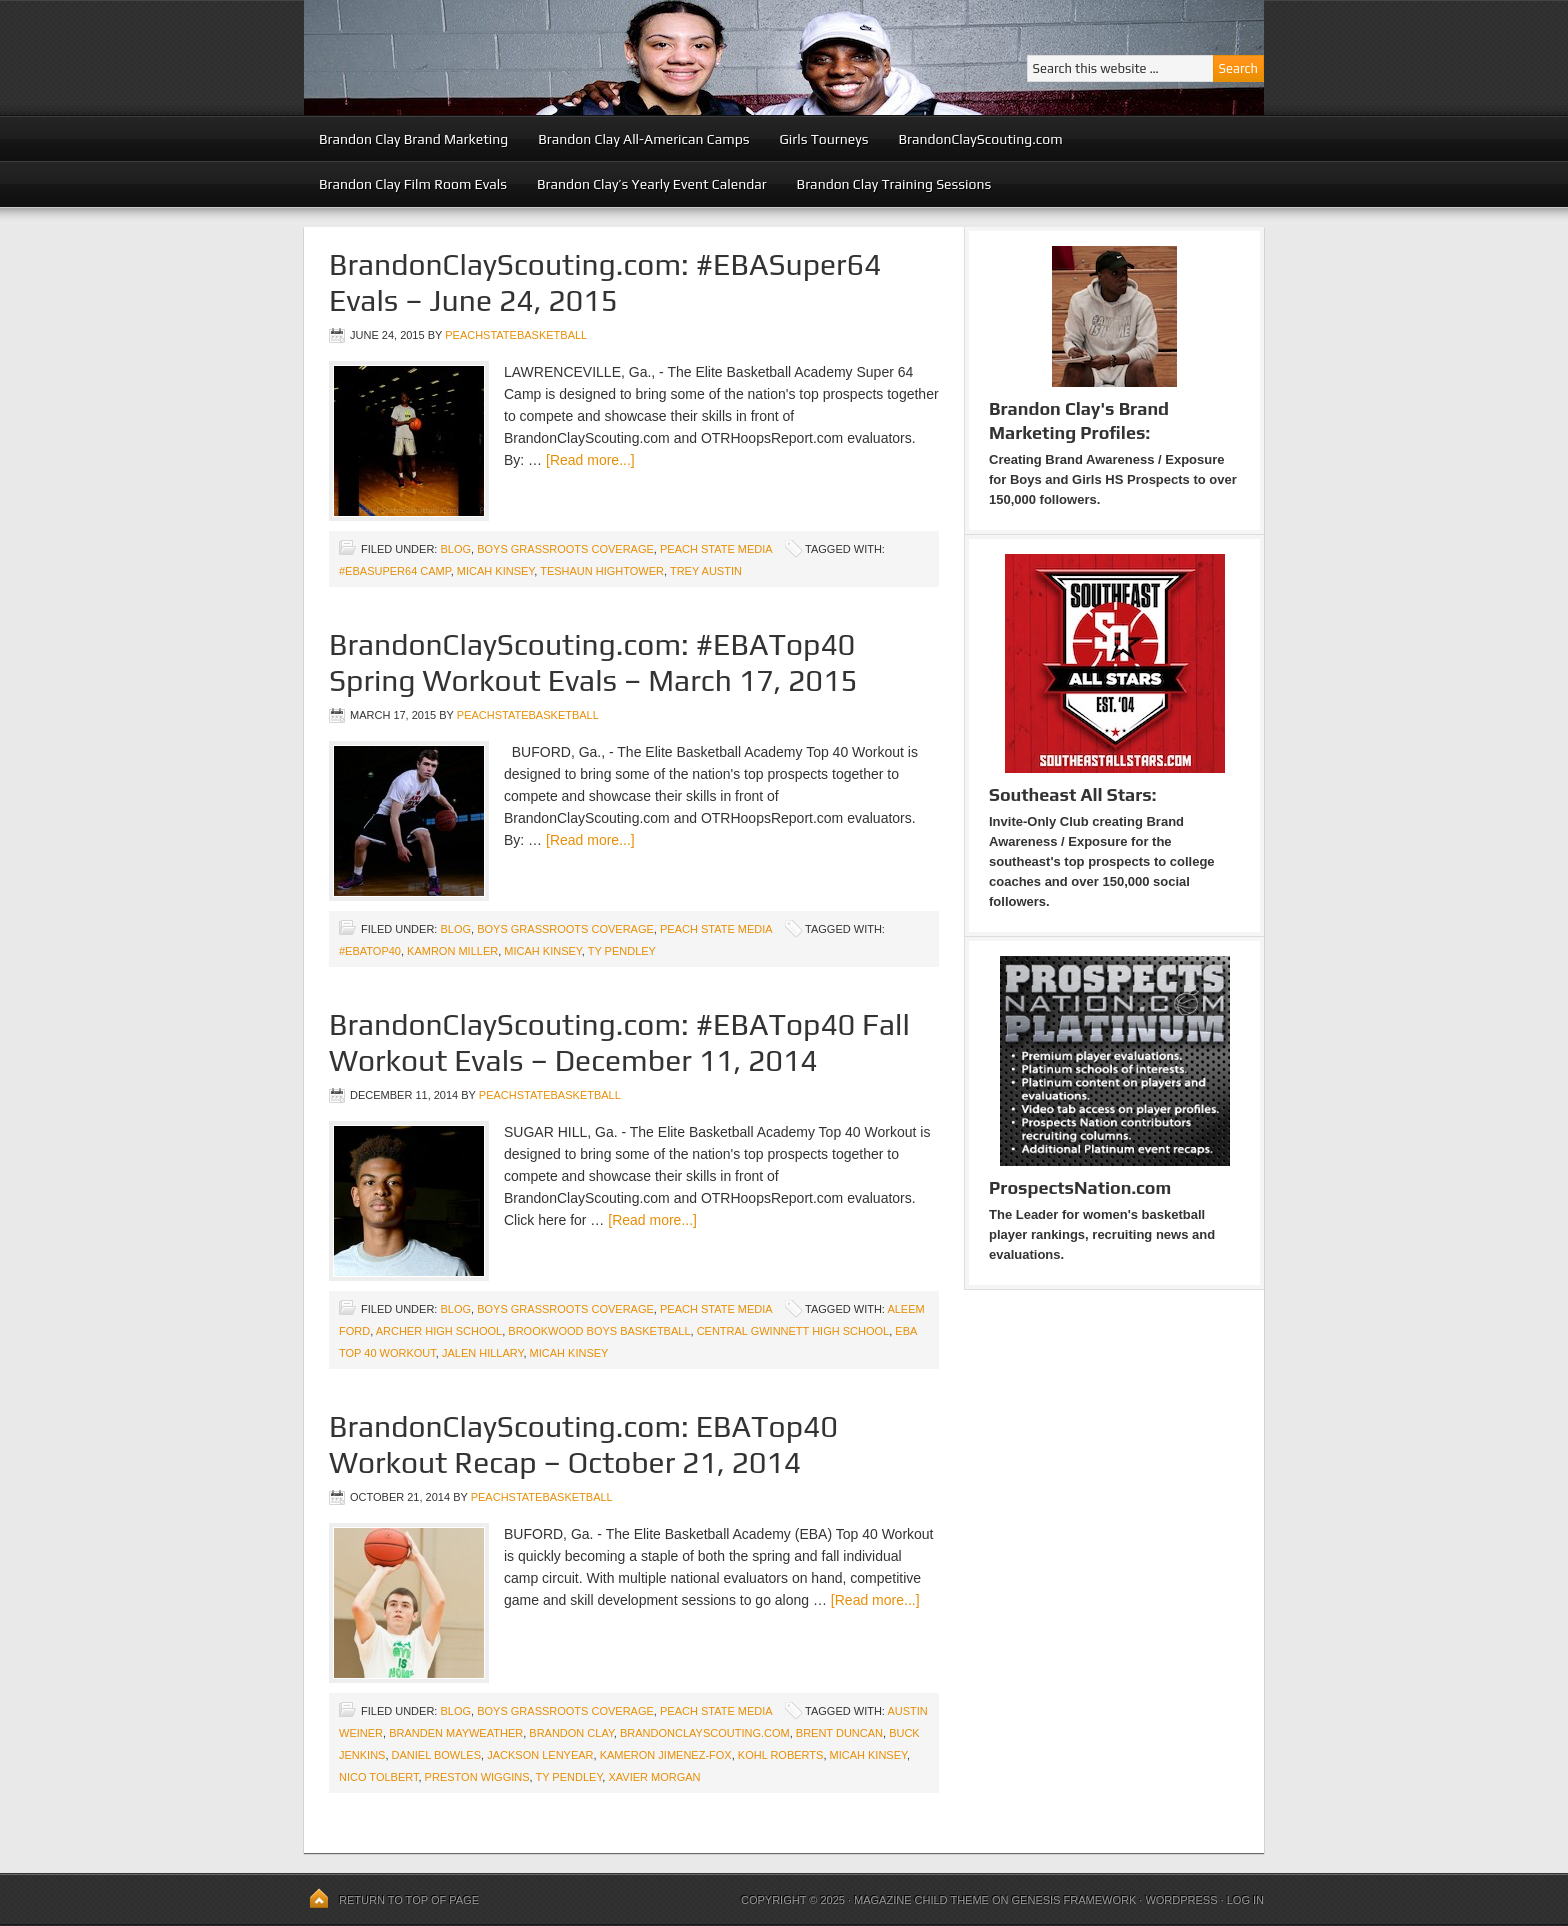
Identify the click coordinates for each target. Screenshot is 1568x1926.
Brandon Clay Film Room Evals (413, 184)
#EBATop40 (370, 951)
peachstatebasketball (516, 335)
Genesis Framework (1074, 1900)
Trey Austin (706, 571)
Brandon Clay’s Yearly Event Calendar (652, 184)
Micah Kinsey (495, 571)
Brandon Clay (571, 1733)
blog (455, 549)
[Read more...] (590, 460)
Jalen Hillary (483, 1353)
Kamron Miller (452, 951)
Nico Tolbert (378, 1777)
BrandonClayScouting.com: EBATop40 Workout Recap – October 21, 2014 (583, 1444)
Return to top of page (409, 1900)
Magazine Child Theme (921, 1900)
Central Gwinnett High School (793, 1331)
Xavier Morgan (654, 1777)
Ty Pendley (622, 951)
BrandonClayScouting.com (980, 139)
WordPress (1181, 1900)
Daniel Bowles (436, 1755)
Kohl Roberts (781, 1755)
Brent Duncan (839, 1733)
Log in (1245, 1900)
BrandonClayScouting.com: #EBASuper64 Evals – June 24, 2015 (605, 282)
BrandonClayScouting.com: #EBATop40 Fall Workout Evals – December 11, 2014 (619, 1042)
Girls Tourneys (824, 139)
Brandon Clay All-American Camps (643, 139)
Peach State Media (716, 549)
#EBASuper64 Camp (395, 571)
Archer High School (439, 1331)
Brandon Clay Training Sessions (894, 184)
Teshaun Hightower (602, 571)
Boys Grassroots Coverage (565, 549)
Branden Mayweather (456, 1733)
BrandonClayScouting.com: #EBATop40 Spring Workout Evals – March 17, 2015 (593, 662)
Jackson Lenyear (540, 1755)
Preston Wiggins (477, 1777)
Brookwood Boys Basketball (599, 1331)
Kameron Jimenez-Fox (666, 1755)
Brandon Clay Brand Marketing (413, 139)
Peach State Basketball (549, 57)
